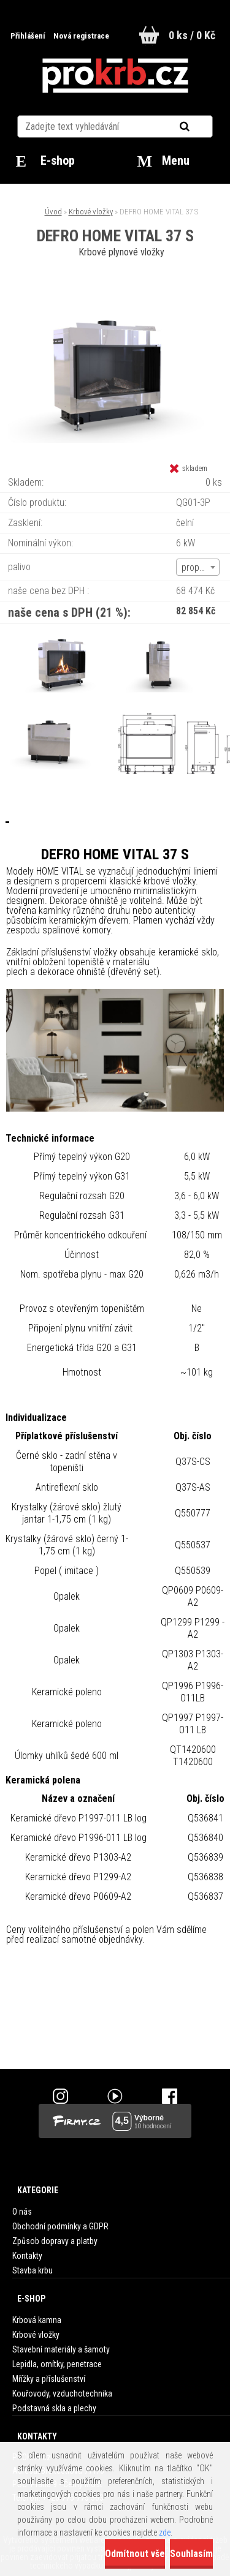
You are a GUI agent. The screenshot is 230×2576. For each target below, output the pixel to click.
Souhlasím (191, 2553)
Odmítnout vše (135, 2553)
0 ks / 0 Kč (192, 35)
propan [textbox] (195, 567)
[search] (199, 126)
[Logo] (115, 76)
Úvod (53, 211)
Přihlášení (28, 35)
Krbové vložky (91, 211)
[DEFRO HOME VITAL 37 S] (115, 295)
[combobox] (198, 567)
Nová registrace (81, 35)
